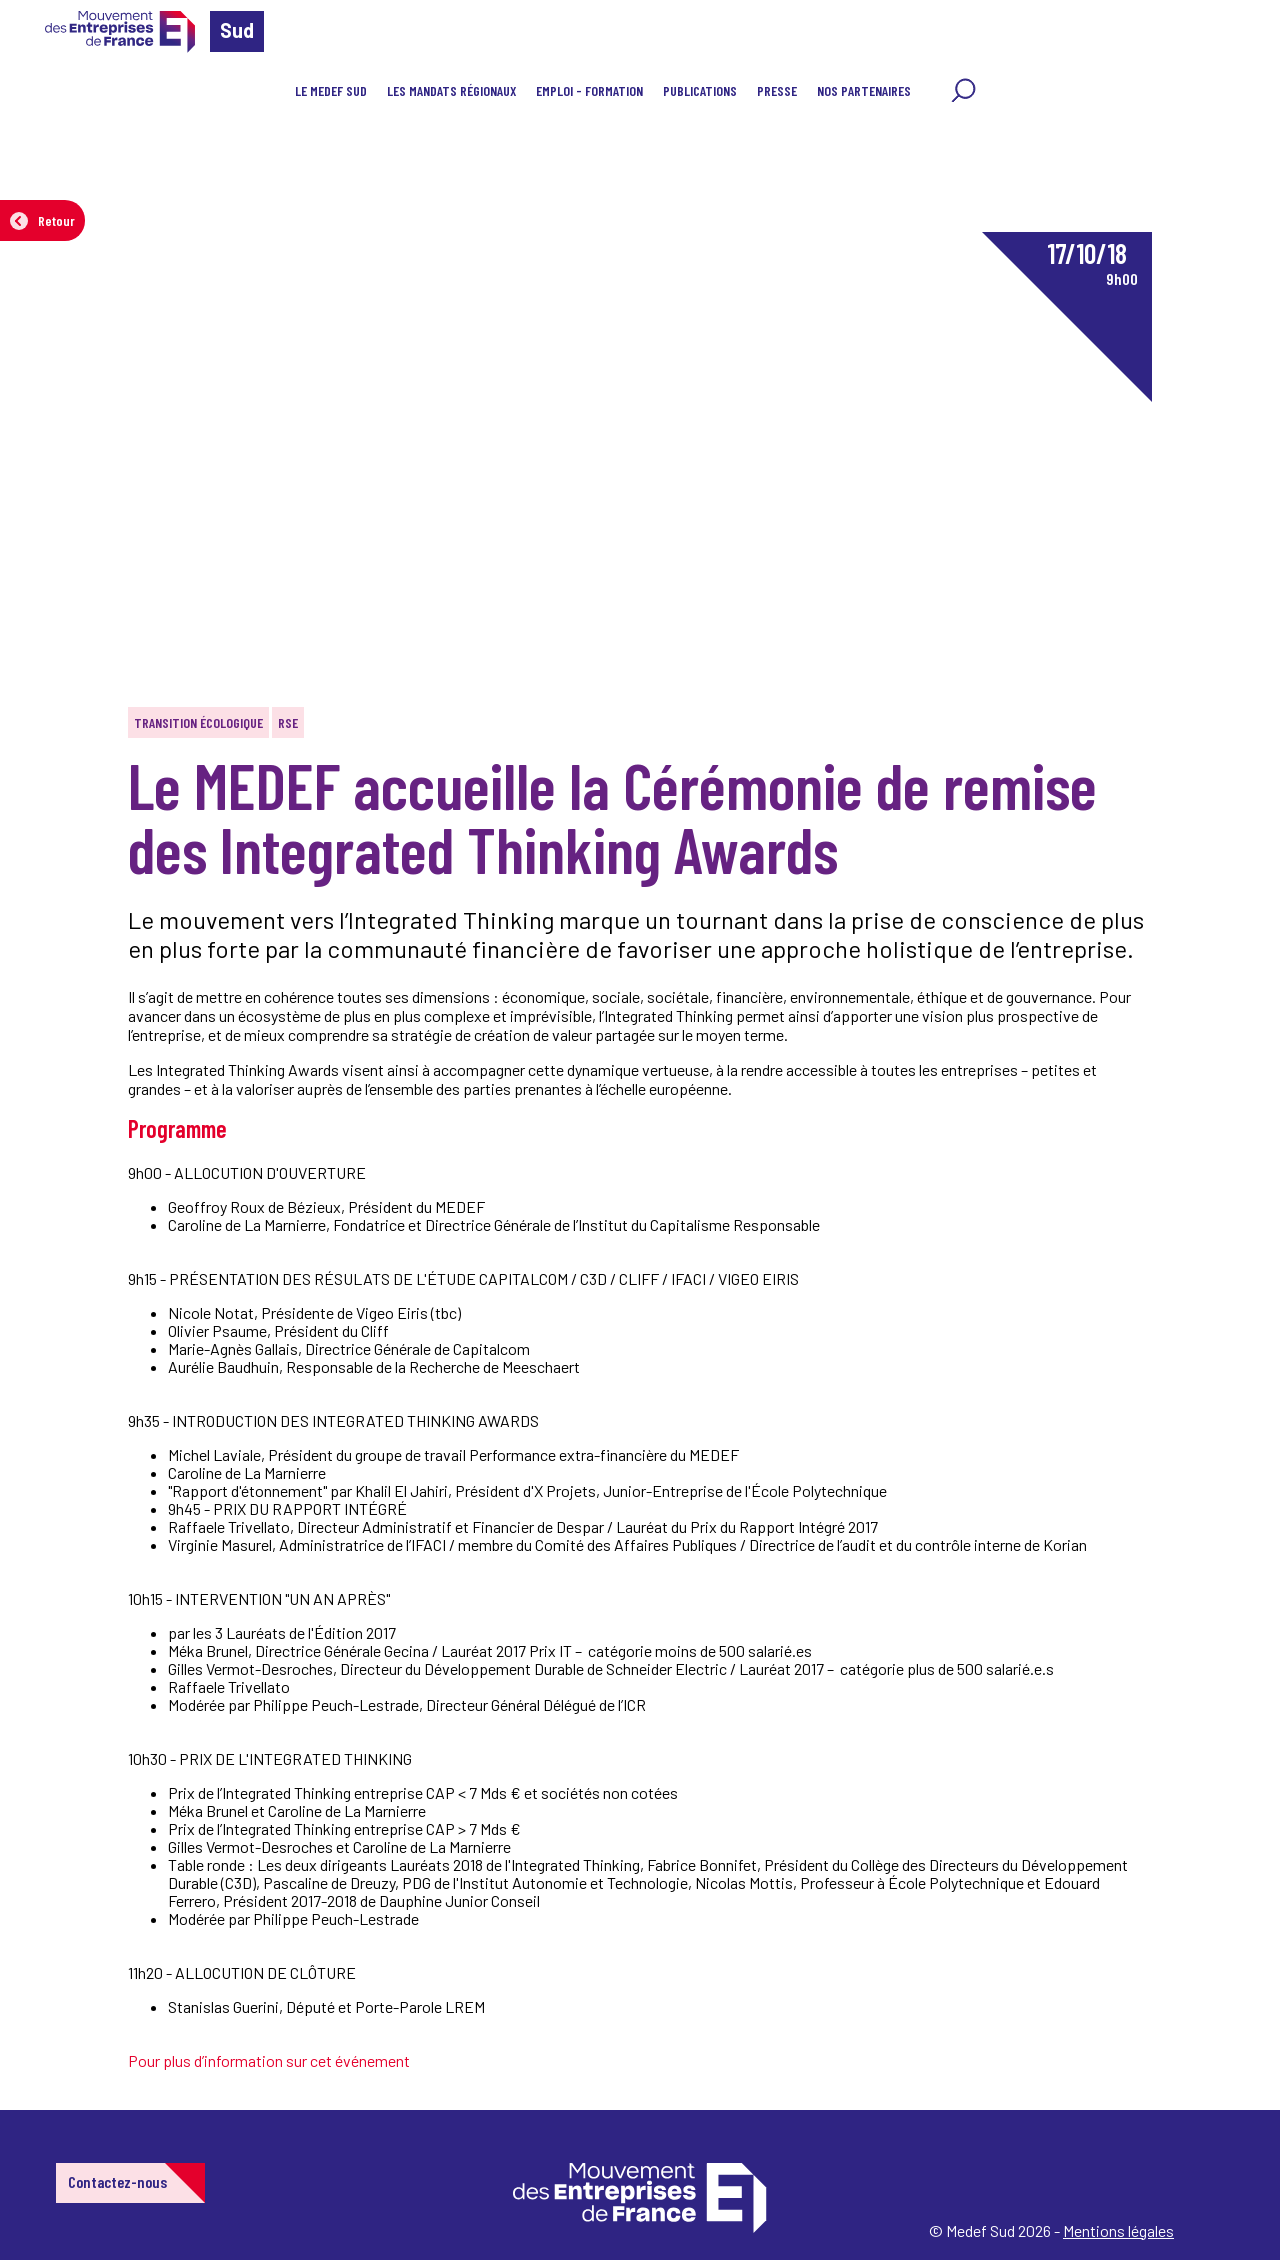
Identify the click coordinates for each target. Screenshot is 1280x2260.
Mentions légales (1118, 2230)
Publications (700, 90)
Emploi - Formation (589, 90)
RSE (288, 722)
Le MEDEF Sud (331, 90)
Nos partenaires (864, 90)
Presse (777, 90)
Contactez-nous (117, 2181)
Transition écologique (198, 722)
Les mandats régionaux (451, 90)
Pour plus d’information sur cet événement (269, 2060)
